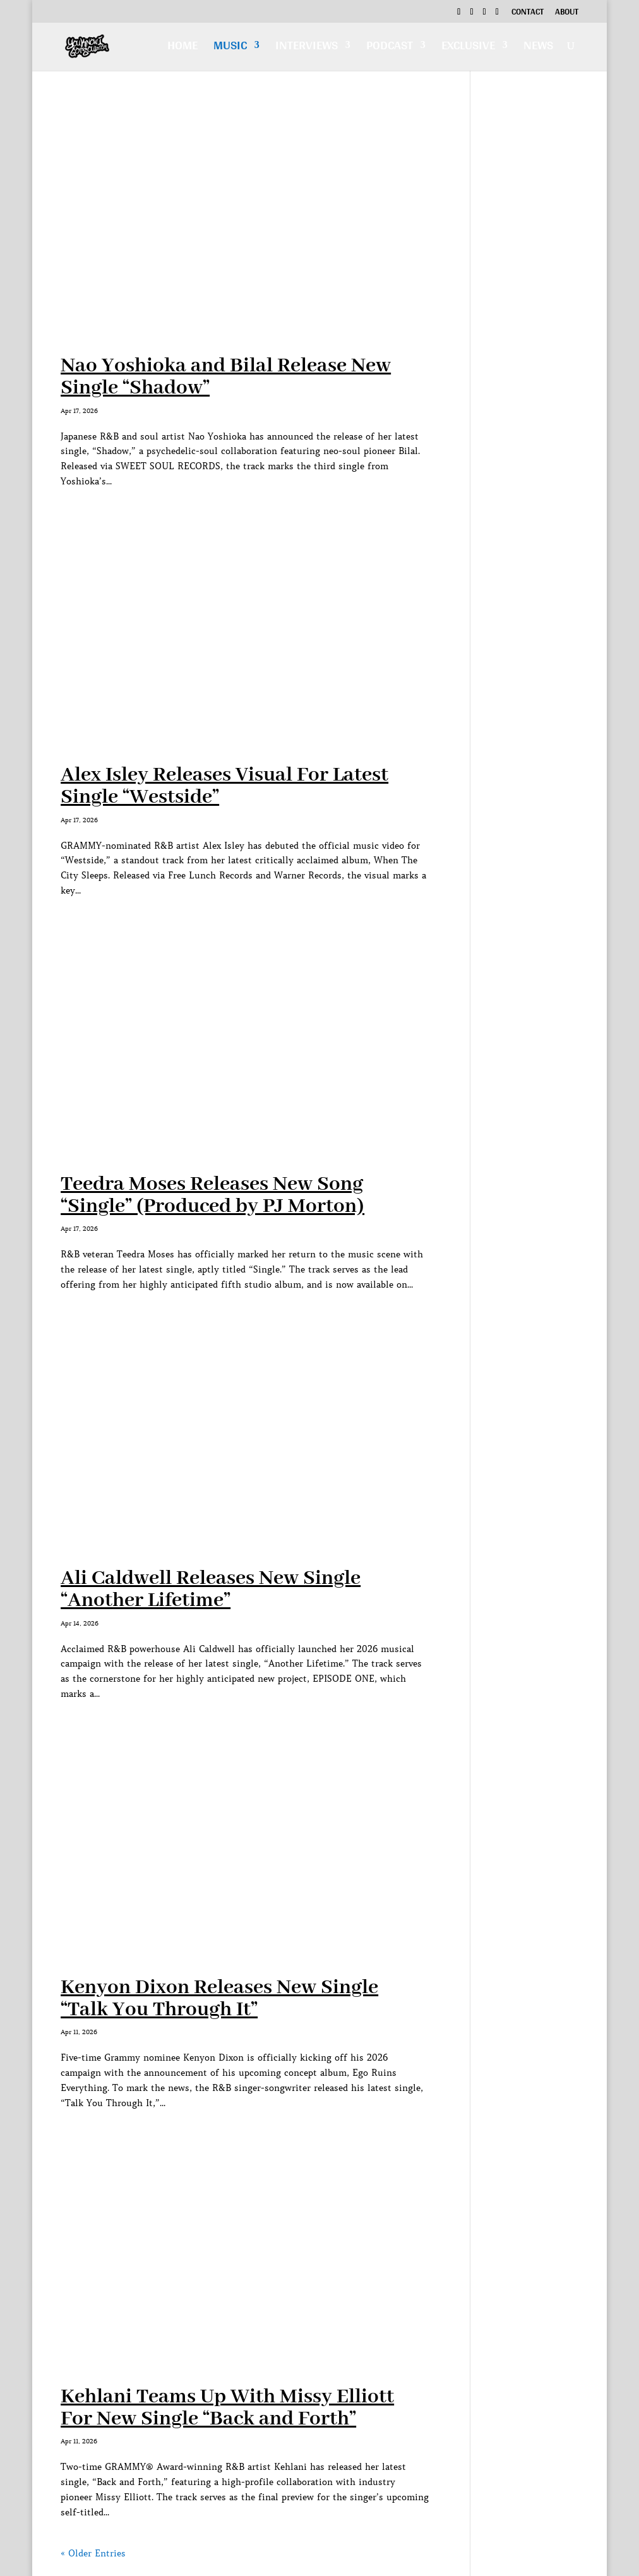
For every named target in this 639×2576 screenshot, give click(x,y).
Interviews (306, 48)
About (566, 13)
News (538, 48)
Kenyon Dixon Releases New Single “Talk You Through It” (219, 1999)
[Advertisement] (533, 296)
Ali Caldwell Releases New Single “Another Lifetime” (211, 1590)
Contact (527, 13)
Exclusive (468, 48)
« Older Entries (93, 2553)
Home (182, 48)
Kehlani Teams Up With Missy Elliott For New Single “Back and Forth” (227, 2408)
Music (230, 48)
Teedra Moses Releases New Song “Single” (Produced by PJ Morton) (212, 1195)
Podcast (389, 48)
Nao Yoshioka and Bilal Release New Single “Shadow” (226, 377)
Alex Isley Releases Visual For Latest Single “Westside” (224, 786)
